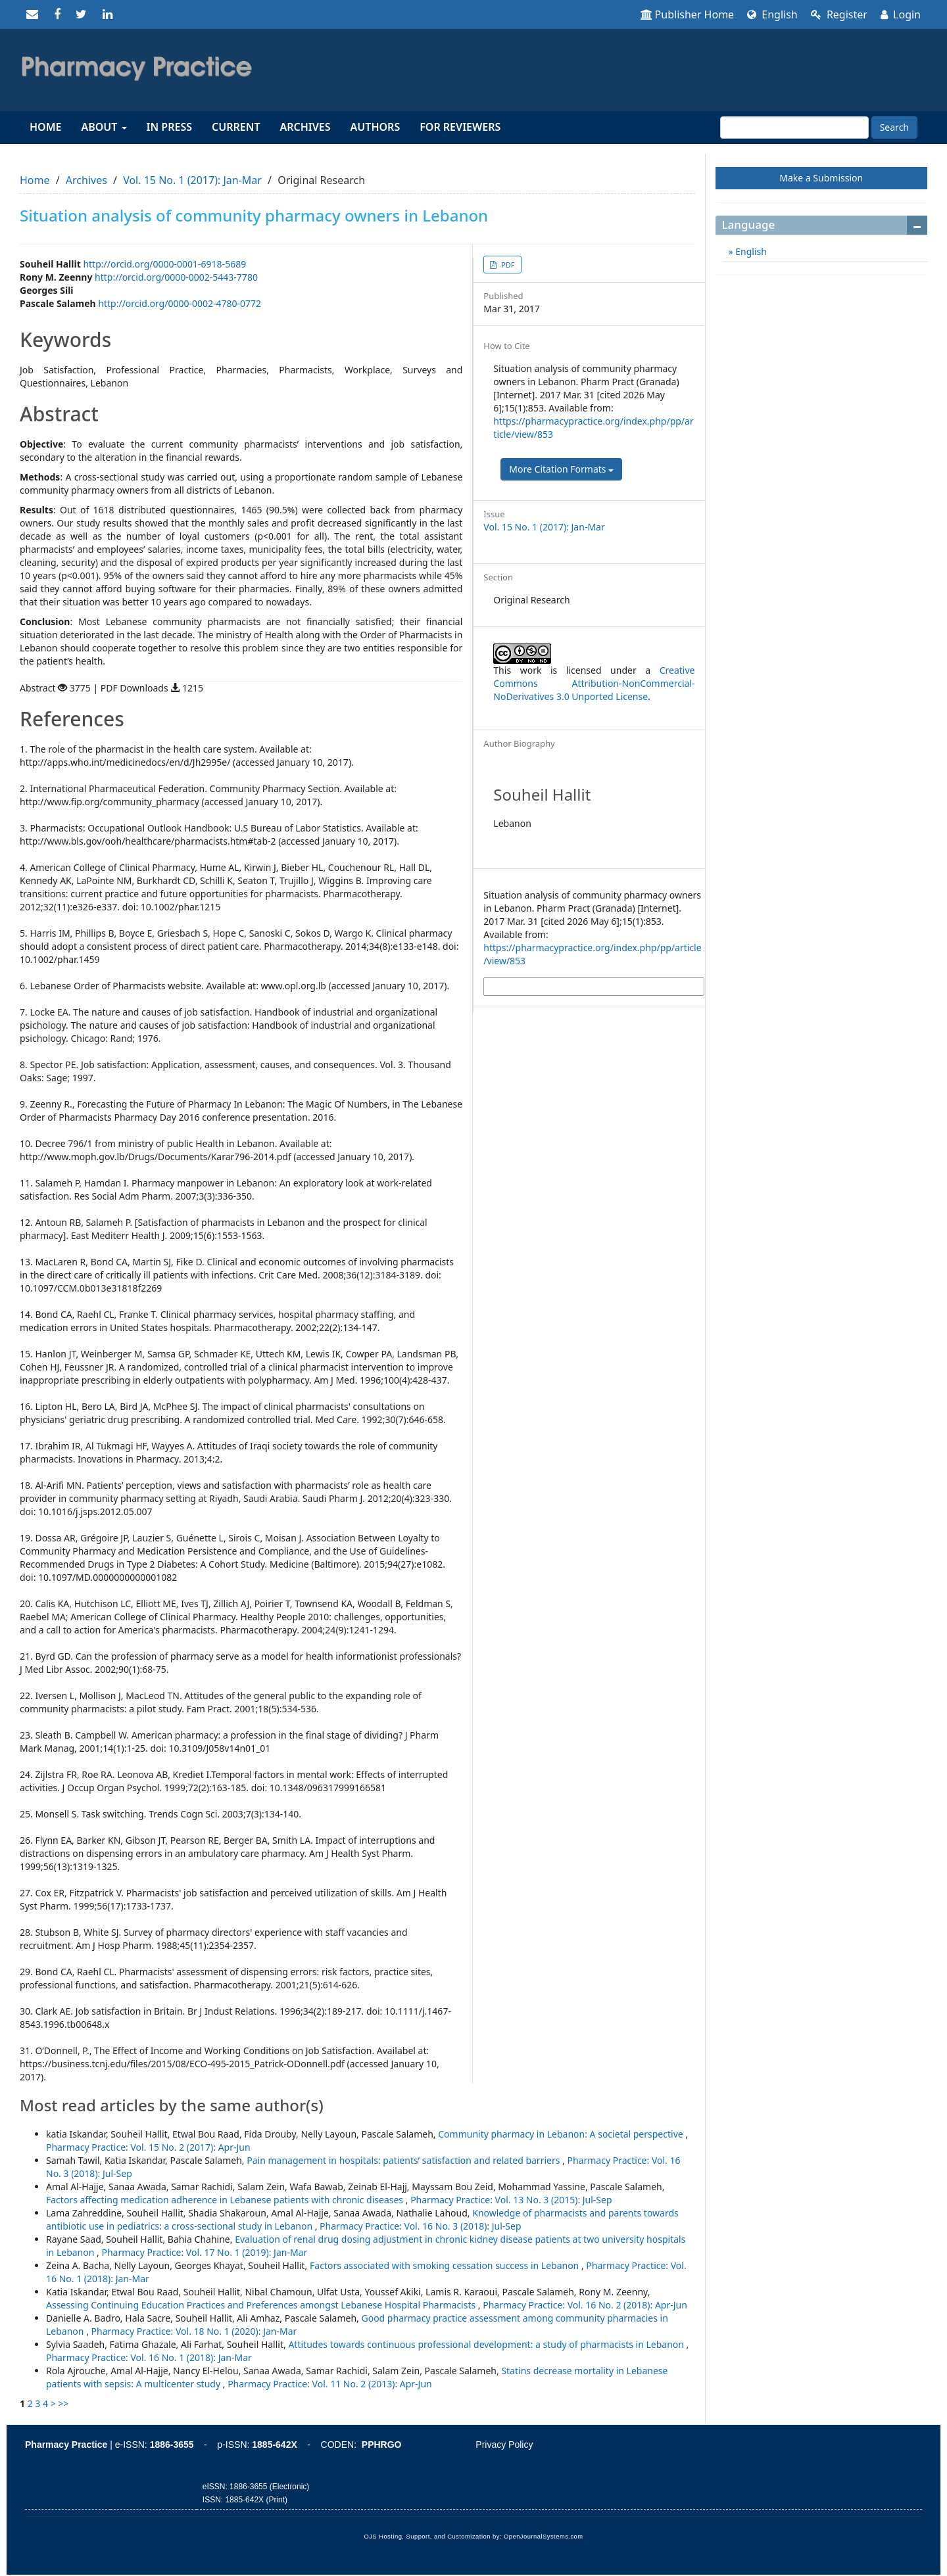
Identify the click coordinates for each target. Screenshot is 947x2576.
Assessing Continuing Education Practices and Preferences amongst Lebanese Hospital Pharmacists (262, 2305)
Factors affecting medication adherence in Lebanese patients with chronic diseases (226, 2199)
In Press (169, 127)
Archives (305, 127)
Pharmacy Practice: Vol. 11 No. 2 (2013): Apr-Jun (330, 2383)
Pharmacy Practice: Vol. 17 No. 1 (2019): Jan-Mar (204, 2252)
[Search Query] (794, 127)
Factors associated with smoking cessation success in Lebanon (445, 2265)
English (772, 14)
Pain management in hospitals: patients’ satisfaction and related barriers (404, 2160)
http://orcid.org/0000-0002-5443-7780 (176, 277)
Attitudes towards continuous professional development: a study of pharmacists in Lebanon (487, 2344)
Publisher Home (688, 14)
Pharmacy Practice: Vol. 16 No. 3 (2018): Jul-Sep (420, 2226)
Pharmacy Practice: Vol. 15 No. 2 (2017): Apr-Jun (148, 2147)
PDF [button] (506, 264)
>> (63, 2403)
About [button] (103, 127)
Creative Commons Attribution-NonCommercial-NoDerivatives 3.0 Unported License (593, 683)
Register (839, 14)
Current (236, 127)
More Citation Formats (561, 469)
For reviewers (460, 127)
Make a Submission (821, 178)
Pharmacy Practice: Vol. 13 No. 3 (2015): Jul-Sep (511, 2199)
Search (894, 127)
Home (45, 127)
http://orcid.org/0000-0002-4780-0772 (179, 303)
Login (901, 14)
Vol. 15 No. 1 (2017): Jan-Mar (192, 180)
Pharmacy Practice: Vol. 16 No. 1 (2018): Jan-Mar (149, 2357)
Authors (376, 127)
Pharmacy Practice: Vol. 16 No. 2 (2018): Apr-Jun (585, 2305)
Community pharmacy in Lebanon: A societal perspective (561, 2134)
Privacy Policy (504, 2444)
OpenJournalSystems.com (543, 2536)
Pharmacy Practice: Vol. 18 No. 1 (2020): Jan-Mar (194, 2331)
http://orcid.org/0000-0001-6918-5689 (164, 264)
